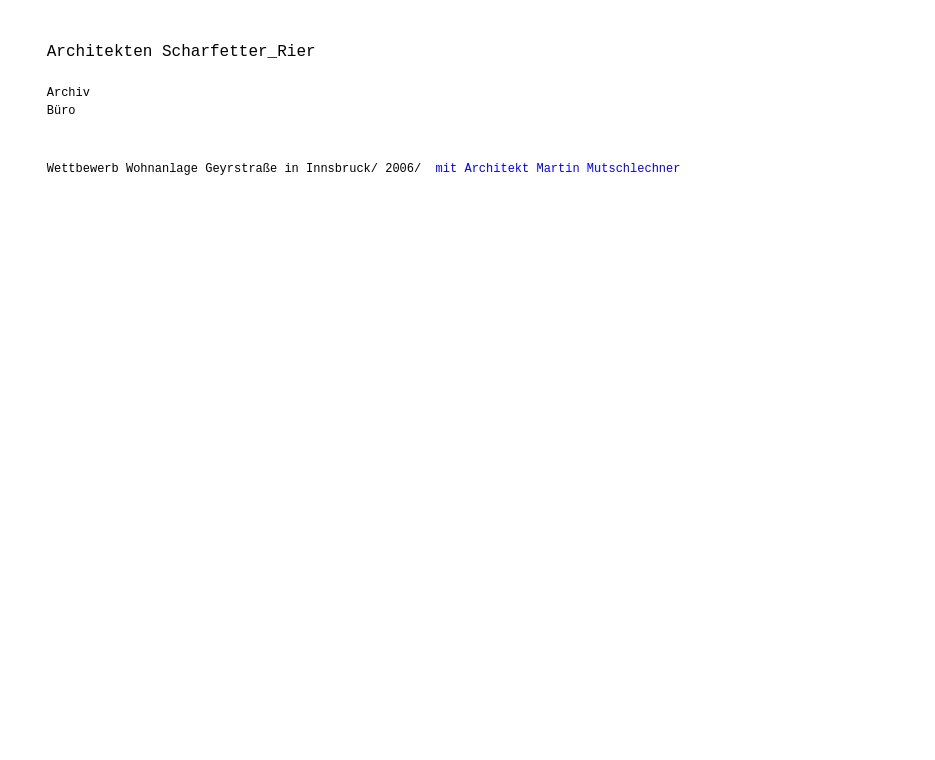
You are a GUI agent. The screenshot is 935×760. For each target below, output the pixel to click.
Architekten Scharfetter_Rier (181, 52)
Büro (61, 111)
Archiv (68, 93)
